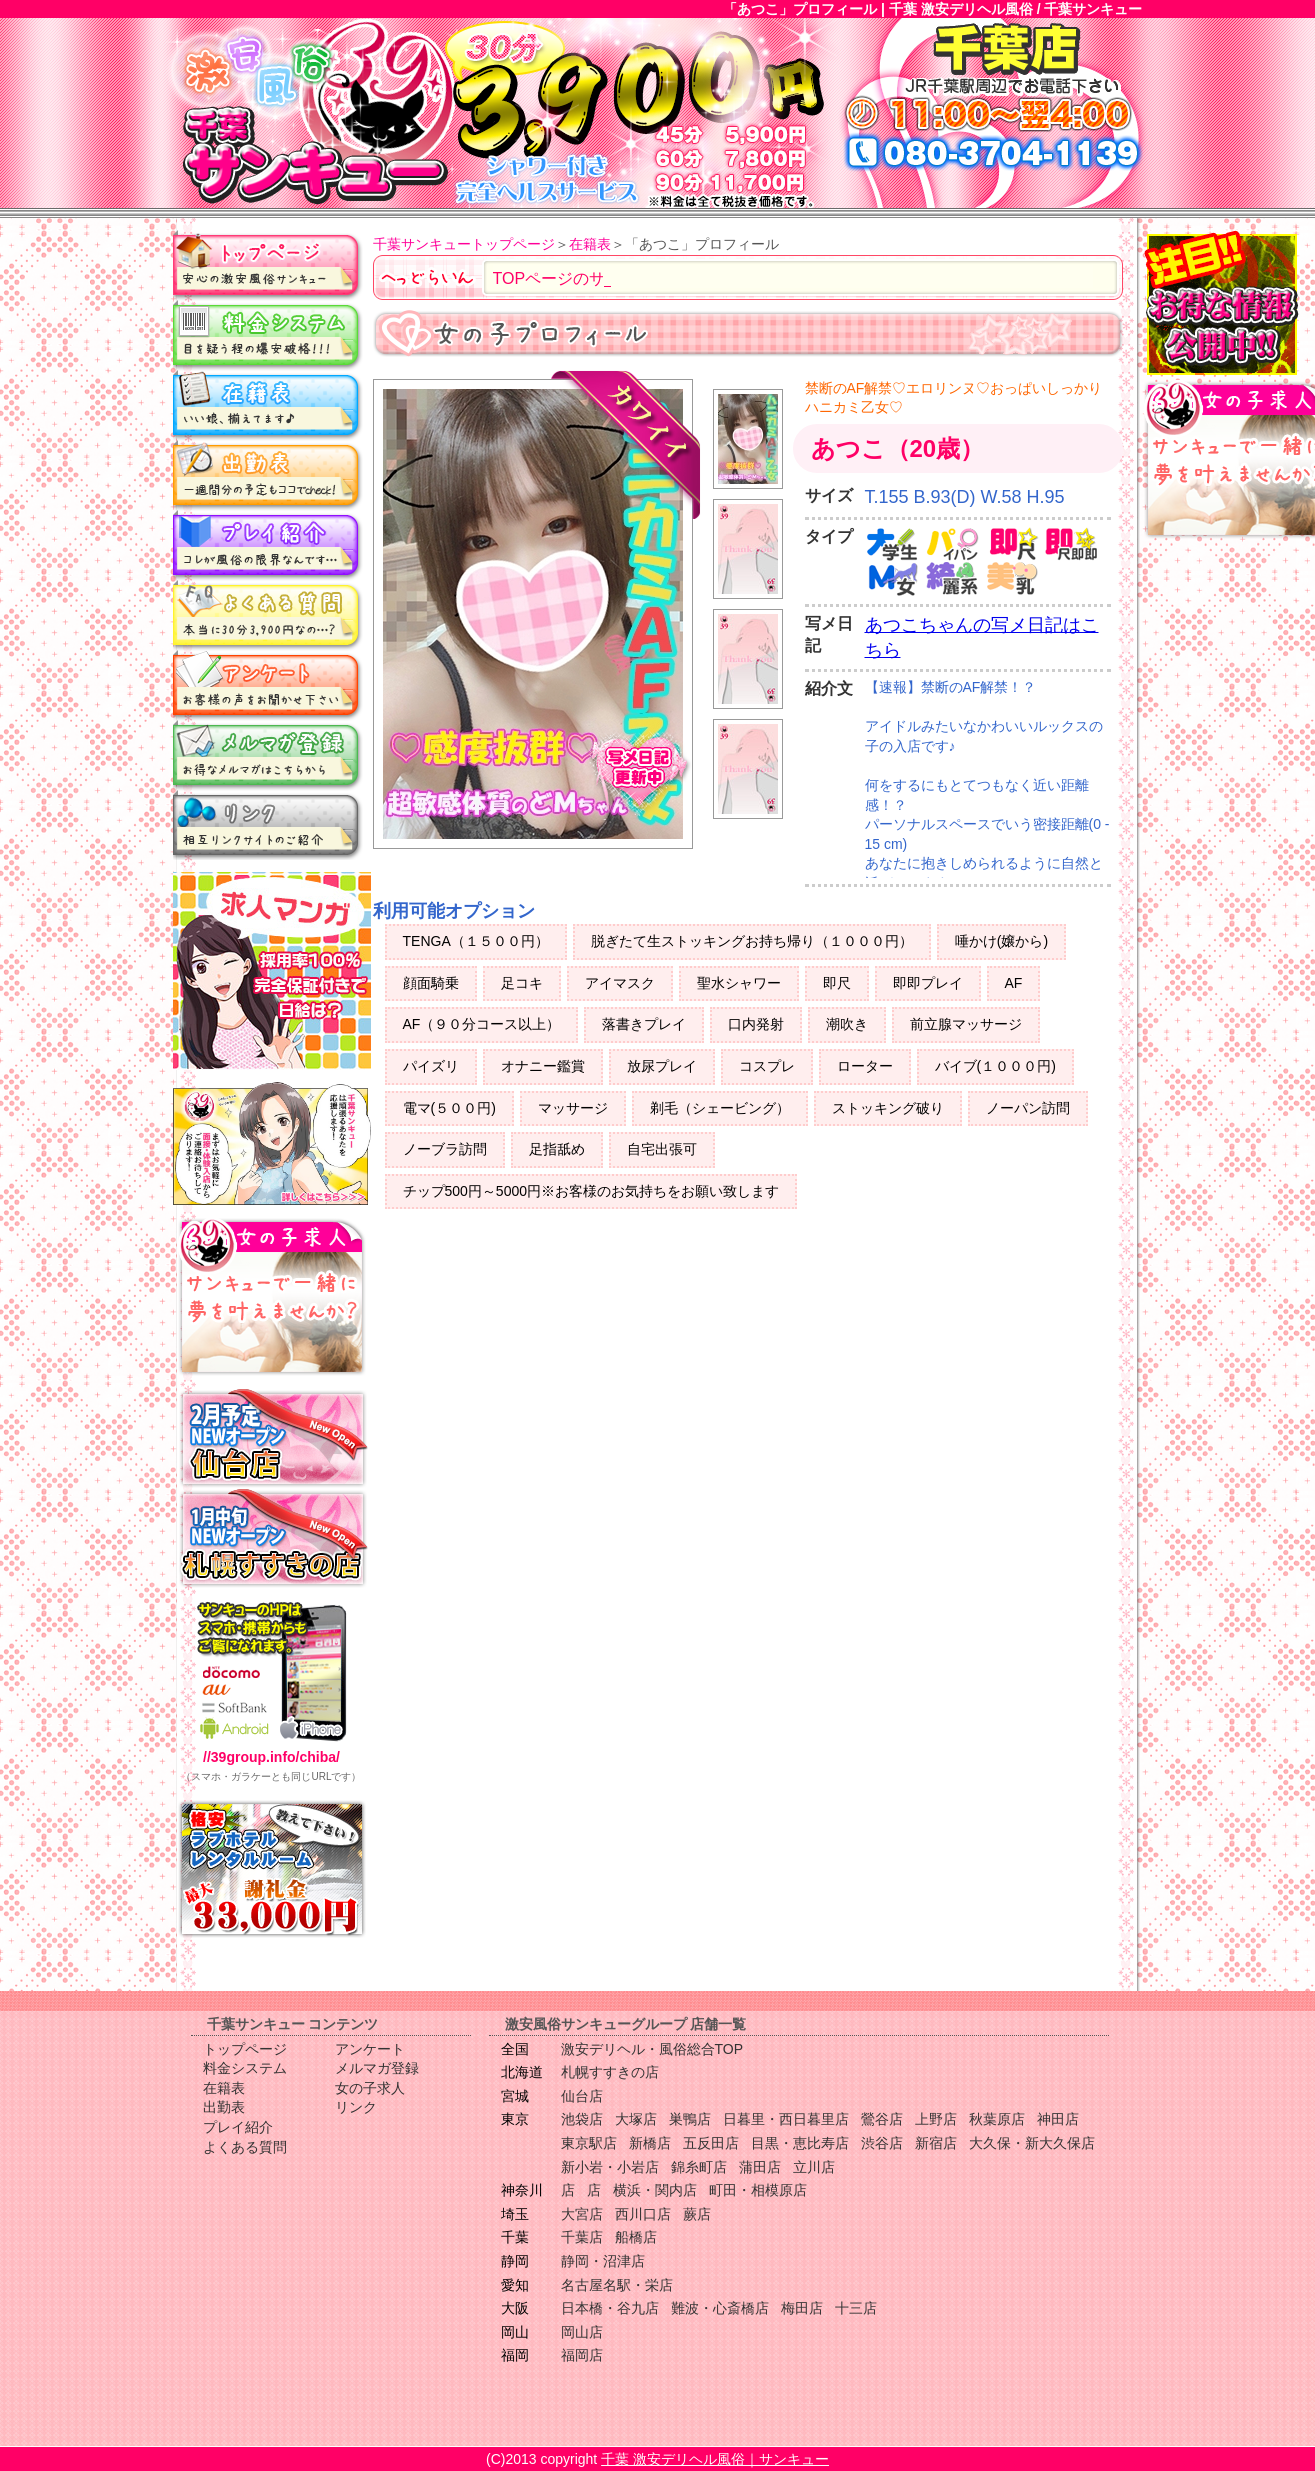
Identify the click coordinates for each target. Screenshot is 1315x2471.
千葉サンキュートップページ (464, 244)
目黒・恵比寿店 (800, 2143)
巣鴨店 (690, 2119)
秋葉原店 (997, 2119)
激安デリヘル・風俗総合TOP (652, 2049)
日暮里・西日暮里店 (786, 2119)
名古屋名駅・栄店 (617, 2285)
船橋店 (636, 2237)
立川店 (814, 2167)
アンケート (268, 685)
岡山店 (582, 2332)
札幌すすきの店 (610, 2072)
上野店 (936, 2119)
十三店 (856, 2308)
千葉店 (582, 2237)
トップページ (268, 265)
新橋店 (650, 2143)
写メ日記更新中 (639, 775)
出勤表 (268, 475)
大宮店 (582, 2214)
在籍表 (268, 405)
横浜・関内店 (655, 2190)
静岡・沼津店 (603, 2261)
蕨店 (697, 2214)
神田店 (1058, 2119)
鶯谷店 (882, 2119)
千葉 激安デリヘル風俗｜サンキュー (715, 2459)
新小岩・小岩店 (610, 2167)
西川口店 (643, 2214)
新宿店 (936, 2143)
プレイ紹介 (268, 545)
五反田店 (711, 2143)
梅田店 (802, 2308)
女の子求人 (370, 2088)
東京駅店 (589, 2143)
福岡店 (582, 2355)
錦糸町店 (699, 2167)
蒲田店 (760, 2167)
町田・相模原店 (758, 2190)
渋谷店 (882, 2143)
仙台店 (582, 2096)
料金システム (268, 335)
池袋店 (582, 2119)
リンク (268, 825)
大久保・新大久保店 (1032, 2143)
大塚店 (636, 2119)
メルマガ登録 (268, 755)
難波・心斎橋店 (720, 2308)
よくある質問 (268, 615)
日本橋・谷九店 (610, 2308)
